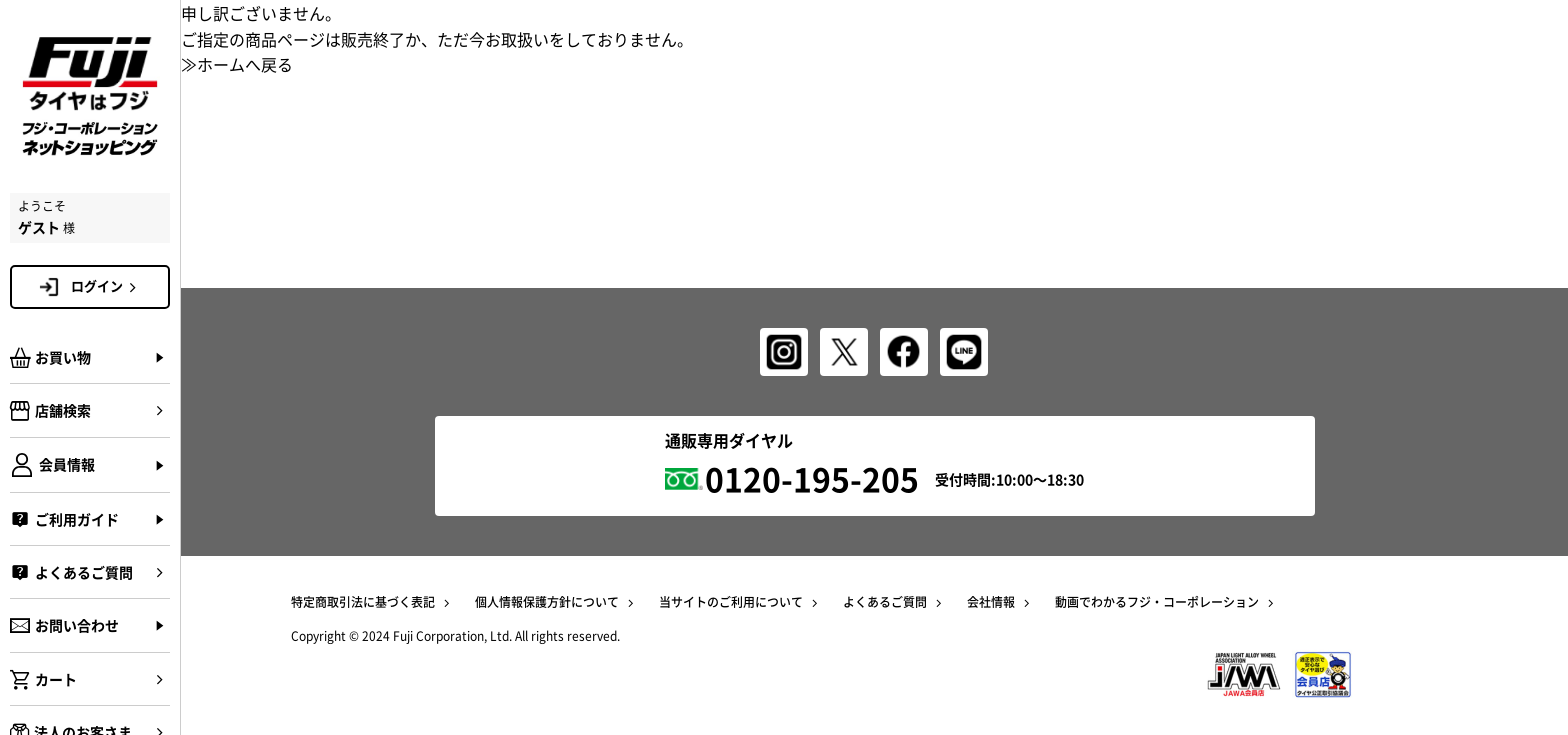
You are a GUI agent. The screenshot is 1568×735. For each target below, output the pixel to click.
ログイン (107, 286)
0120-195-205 (812, 478)
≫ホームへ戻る (237, 64)
